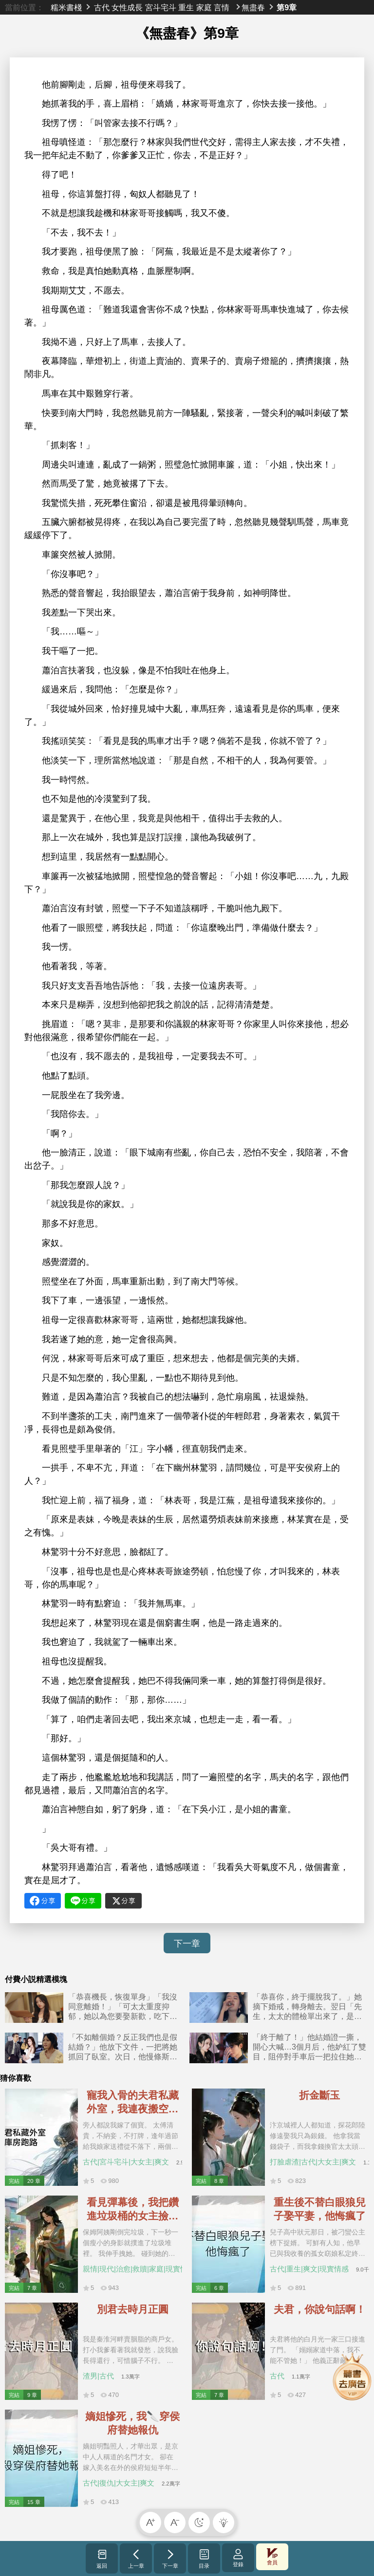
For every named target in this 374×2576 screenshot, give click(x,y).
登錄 (238, 2557)
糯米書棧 (66, 7)
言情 (221, 7)
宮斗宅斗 (160, 7)
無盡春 (253, 7)
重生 (186, 7)
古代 (102, 7)
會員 (272, 2556)
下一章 (187, 1943)
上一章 (136, 2558)
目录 (204, 2558)
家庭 (204, 7)
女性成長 (127, 7)
